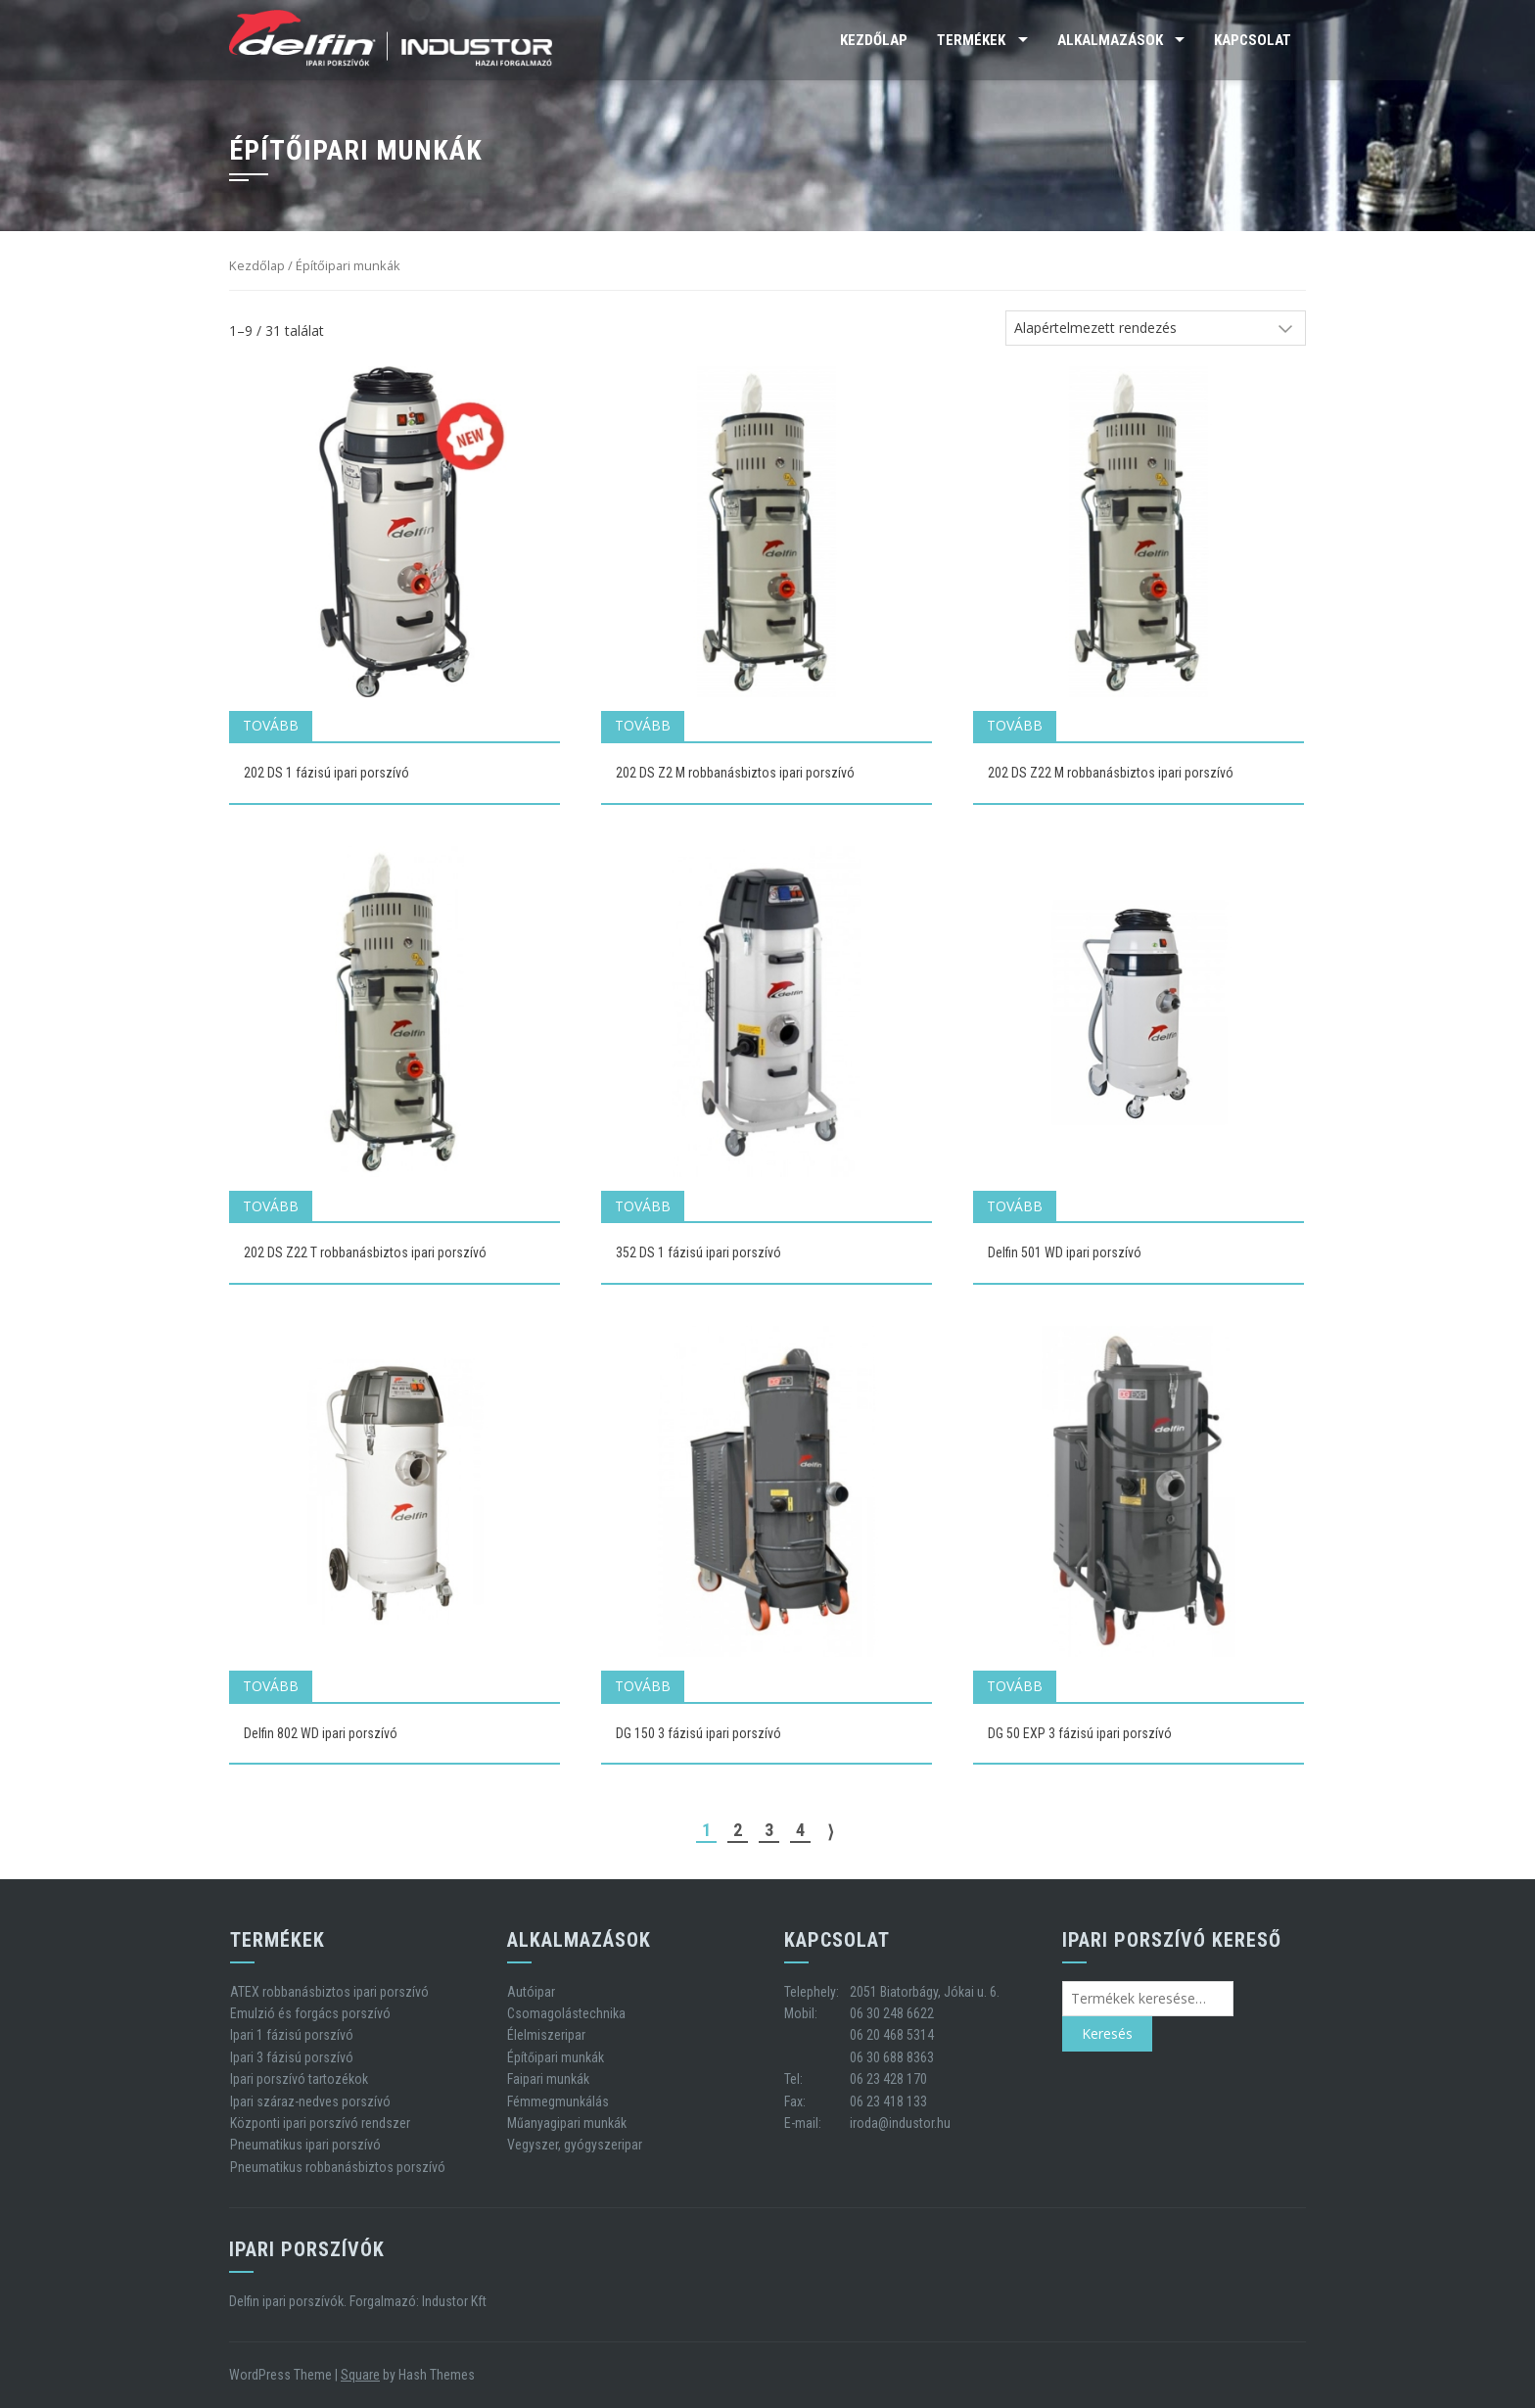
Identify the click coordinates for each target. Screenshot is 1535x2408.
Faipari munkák (548, 2079)
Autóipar (531, 1992)
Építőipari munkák (555, 2057)
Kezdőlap (873, 40)
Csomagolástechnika (566, 2013)
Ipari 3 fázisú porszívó (291, 2057)
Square (360, 2375)
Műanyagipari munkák (567, 2123)
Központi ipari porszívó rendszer (320, 2123)
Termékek (971, 40)
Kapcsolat (1252, 40)
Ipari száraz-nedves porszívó (310, 2101)
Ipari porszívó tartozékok (299, 2079)
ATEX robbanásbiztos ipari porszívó (329, 1992)
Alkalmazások (1110, 40)
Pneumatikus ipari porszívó (305, 2144)
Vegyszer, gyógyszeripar (574, 2144)
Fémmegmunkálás (558, 2101)
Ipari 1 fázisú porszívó (291, 2035)
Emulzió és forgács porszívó (310, 2013)
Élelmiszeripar (546, 2035)
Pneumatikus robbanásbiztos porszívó (337, 2167)
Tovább (271, 725)
